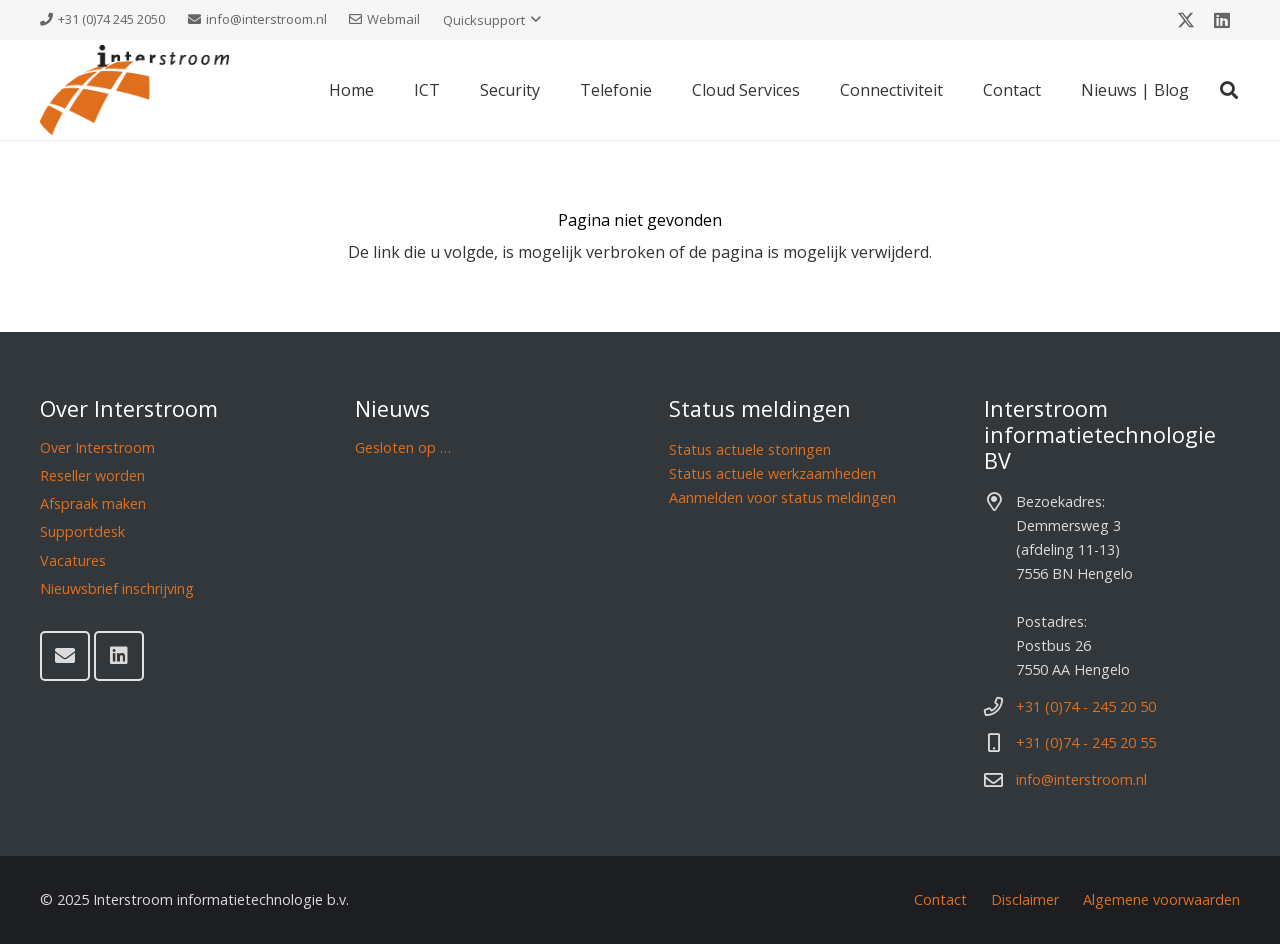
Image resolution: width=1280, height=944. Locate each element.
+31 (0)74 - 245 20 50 (1086, 706)
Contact (940, 899)
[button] (492, 20)
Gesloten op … (403, 447)
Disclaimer (1025, 899)
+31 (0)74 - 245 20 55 (1086, 742)
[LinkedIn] (1222, 20)
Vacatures (73, 560)
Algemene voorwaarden (1161, 899)
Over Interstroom (97, 447)
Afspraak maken (93, 503)
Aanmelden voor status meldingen (782, 497)
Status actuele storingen (750, 449)
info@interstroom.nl (1081, 779)
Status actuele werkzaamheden (772, 473)
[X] (1186, 20)
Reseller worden (92, 475)
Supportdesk (82, 531)
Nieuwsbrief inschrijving (117, 588)
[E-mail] (65, 656)
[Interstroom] (134, 90)
